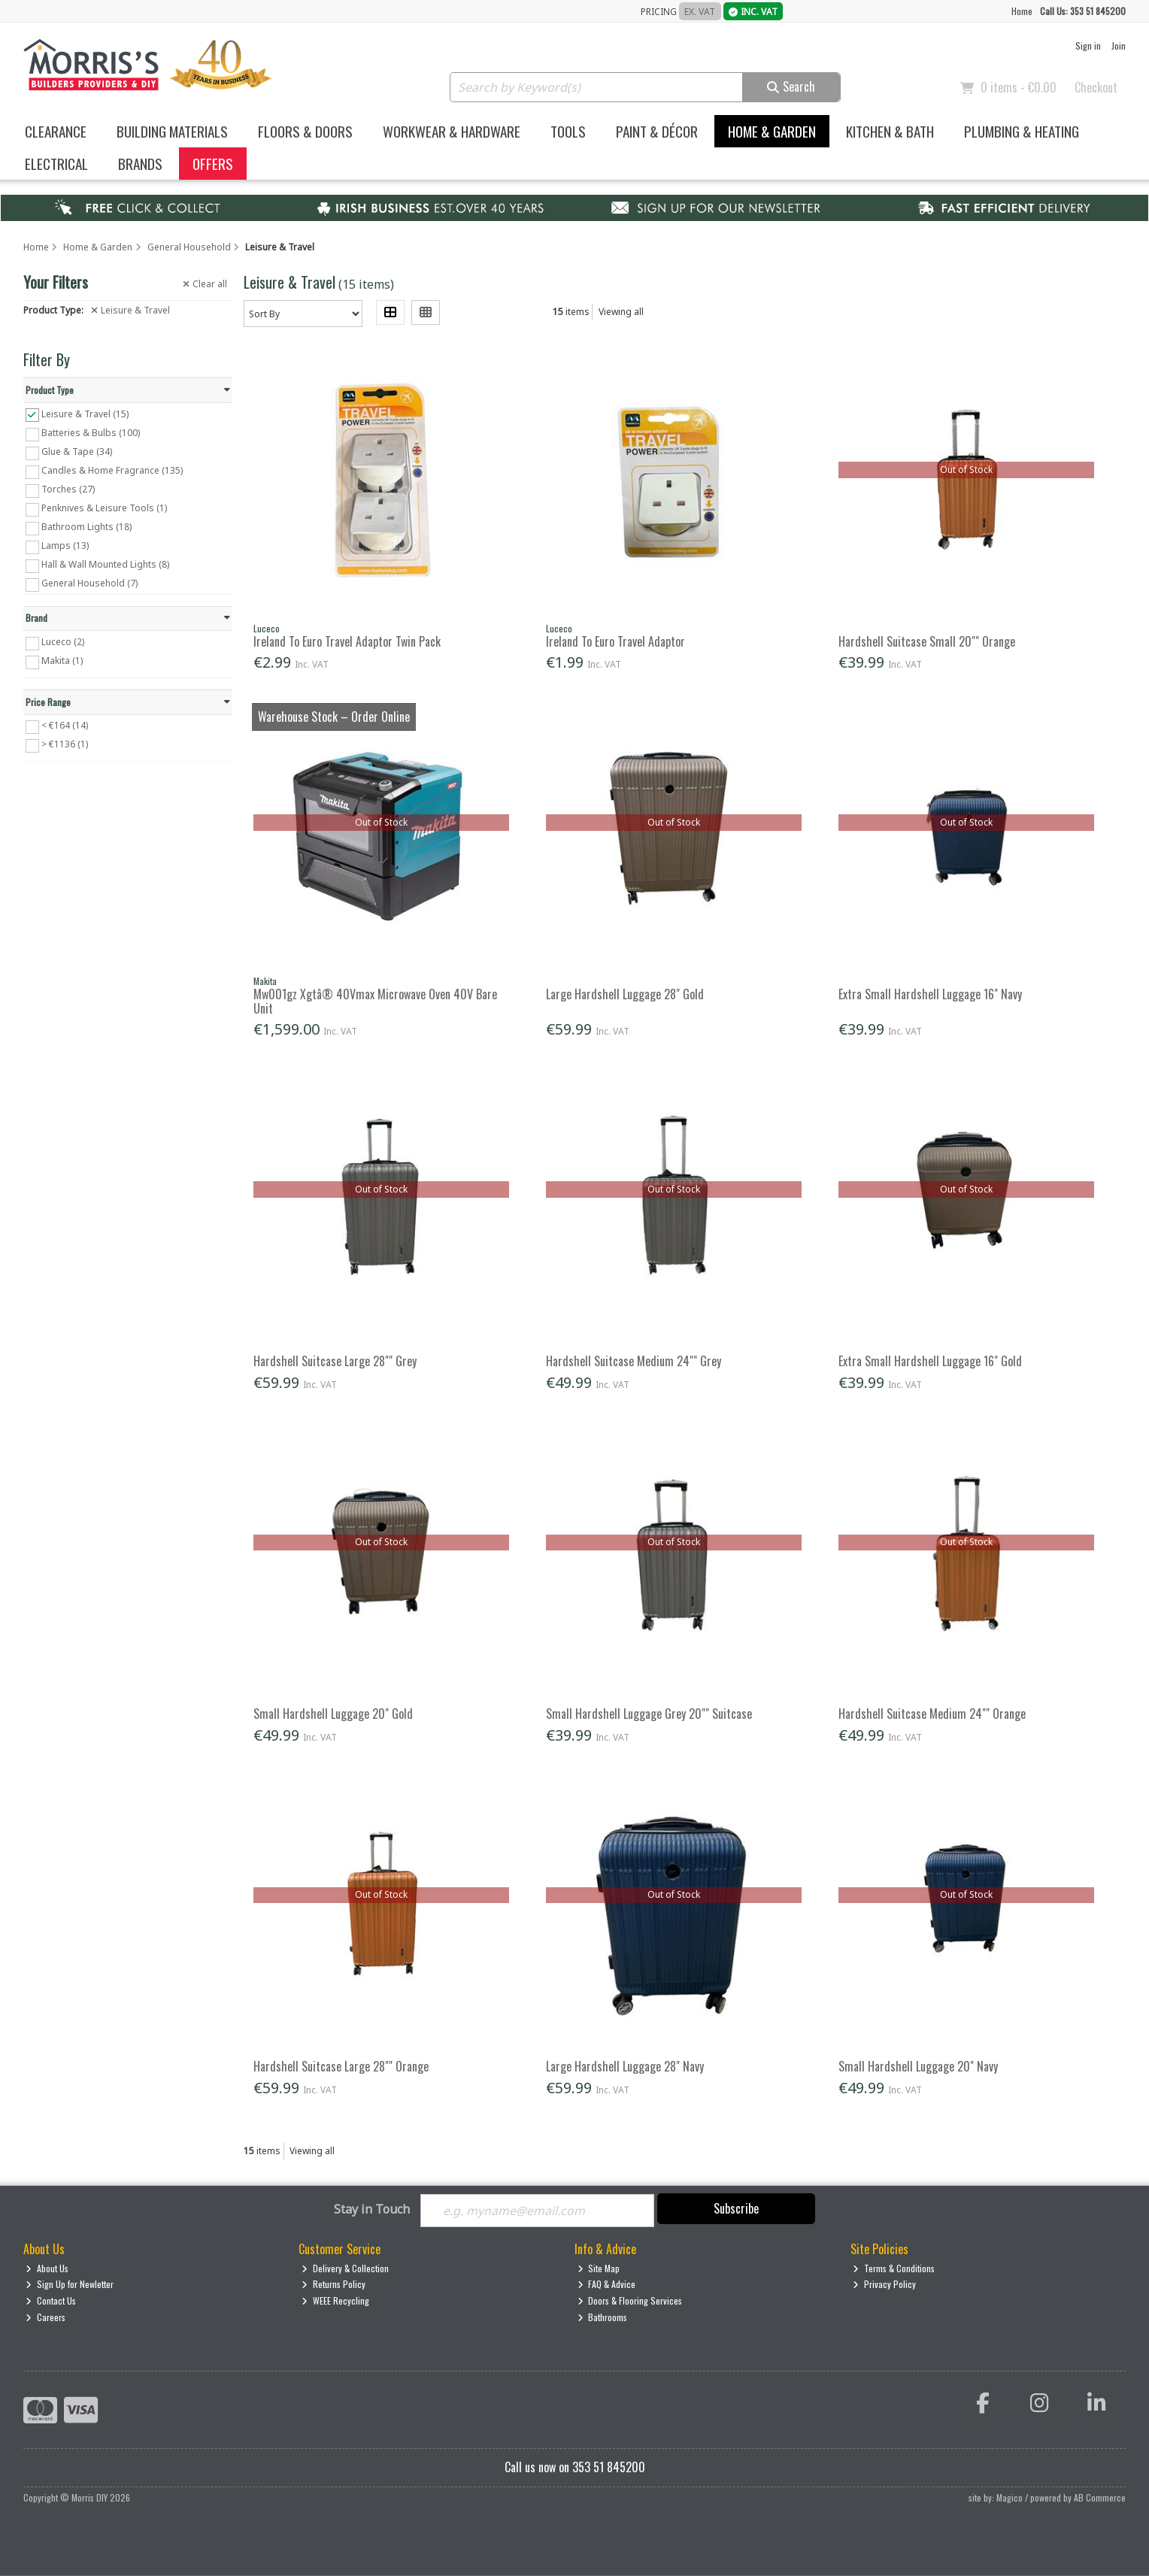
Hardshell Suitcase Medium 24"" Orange (932, 1714)
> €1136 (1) (64, 744)
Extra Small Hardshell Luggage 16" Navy (930, 994)
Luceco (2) (62, 641)
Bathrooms (603, 2317)
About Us (47, 2268)
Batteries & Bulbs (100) (90, 432)
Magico (1009, 2497)
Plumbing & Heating (1021, 131)
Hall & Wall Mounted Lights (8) (105, 564)
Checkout (1096, 87)
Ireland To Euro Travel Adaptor (615, 641)
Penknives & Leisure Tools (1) (104, 508)
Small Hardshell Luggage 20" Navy (918, 2066)
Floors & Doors (305, 131)
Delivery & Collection (345, 2268)
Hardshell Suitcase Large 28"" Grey (335, 1361)
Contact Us (51, 2300)
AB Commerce (1100, 2497)
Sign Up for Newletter (70, 2284)
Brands (140, 163)
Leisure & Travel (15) (85, 413)
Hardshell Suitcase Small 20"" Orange (926, 641)
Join (1118, 45)
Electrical (56, 163)
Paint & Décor (657, 131)
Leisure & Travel (130, 310)
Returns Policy (333, 2284)
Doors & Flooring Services (630, 2300)
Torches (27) (68, 489)
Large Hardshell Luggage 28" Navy (625, 2066)
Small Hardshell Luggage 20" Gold (333, 1714)
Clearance (55, 131)
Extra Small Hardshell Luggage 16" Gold (930, 1361)
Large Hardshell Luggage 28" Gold (625, 994)
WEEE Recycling (335, 2300)
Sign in (1088, 45)
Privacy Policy (884, 2284)
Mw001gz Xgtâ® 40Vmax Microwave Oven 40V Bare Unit (375, 1001)
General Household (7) (89, 583)
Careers (45, 2317)
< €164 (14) (64, 725)
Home (1021, 11)
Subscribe (736, 2208)
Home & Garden (772, 131)
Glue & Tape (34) (76, 451)
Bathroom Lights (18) (86, 526)
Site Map (599, 2268)
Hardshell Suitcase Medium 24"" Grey (633, 1361)
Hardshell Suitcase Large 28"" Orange (341, 2066)
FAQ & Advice (607, 2284)
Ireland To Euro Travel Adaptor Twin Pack (347, 641)
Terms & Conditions (894, 2268)
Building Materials (172, 131)
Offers (213, 163)
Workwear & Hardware (451, 131)
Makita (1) (62, 660)
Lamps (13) (65, 545)
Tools (568, 131)
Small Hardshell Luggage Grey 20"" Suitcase (649, 1714)
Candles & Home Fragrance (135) (112, 470)
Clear (205, 284)
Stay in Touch (372, 2209)
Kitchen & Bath (890, 131)
